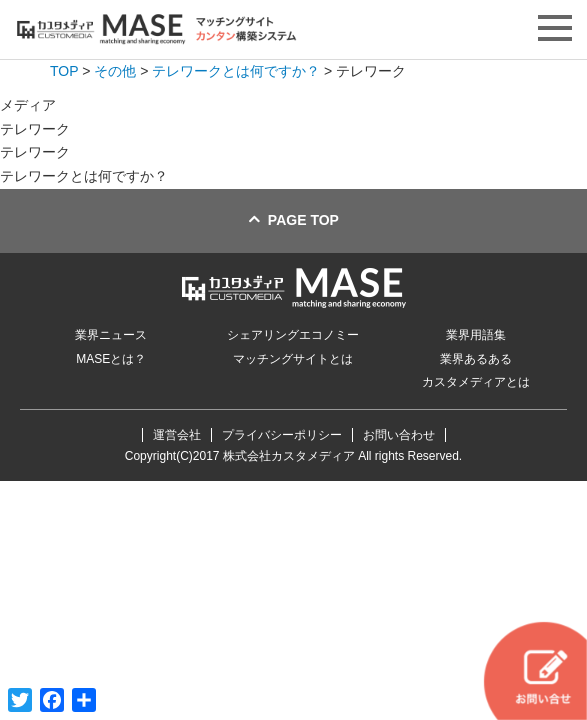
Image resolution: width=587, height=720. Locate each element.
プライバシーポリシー (282, 435)
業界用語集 (476, 335)
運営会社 (177, 435)
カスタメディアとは (476, 382)
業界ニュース (111, 335)
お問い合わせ (399, 435)
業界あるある (476, 359)
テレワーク (35, 152)
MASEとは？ (111, 359)
